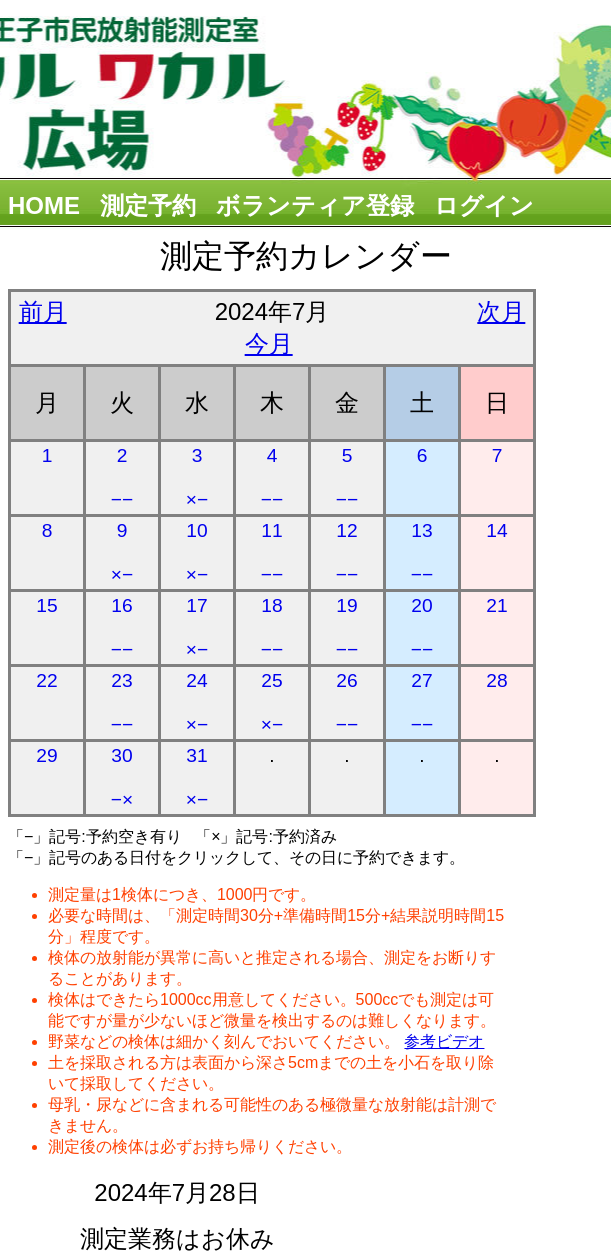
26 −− (347, 702)
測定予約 (148, 205)
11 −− (272, 552)
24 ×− (197, 702)
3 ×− (197, 477)
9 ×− (122, 552)
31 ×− (197, 777)
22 (46, 680)
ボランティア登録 (315, 205)
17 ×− (197, 627)
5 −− (347, 477)
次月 (501, 311)
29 (46, 755)
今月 (269, 343)
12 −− (347, 552)
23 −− (122, 702)
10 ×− (197, 552)
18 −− (272, 627)
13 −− (422, 552)
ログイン (484, 205)
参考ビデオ (444, 1041)
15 (46, 605)
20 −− (422, 627)
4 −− (272, 477)
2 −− (122, 477)
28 (496, 680)
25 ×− (272, 702)
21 (496, 605)
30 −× (122, 777)
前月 (43, 311)
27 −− (422, 702)
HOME (44, 205)
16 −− (122, 627)
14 (496, 530)
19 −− (347, 627)
